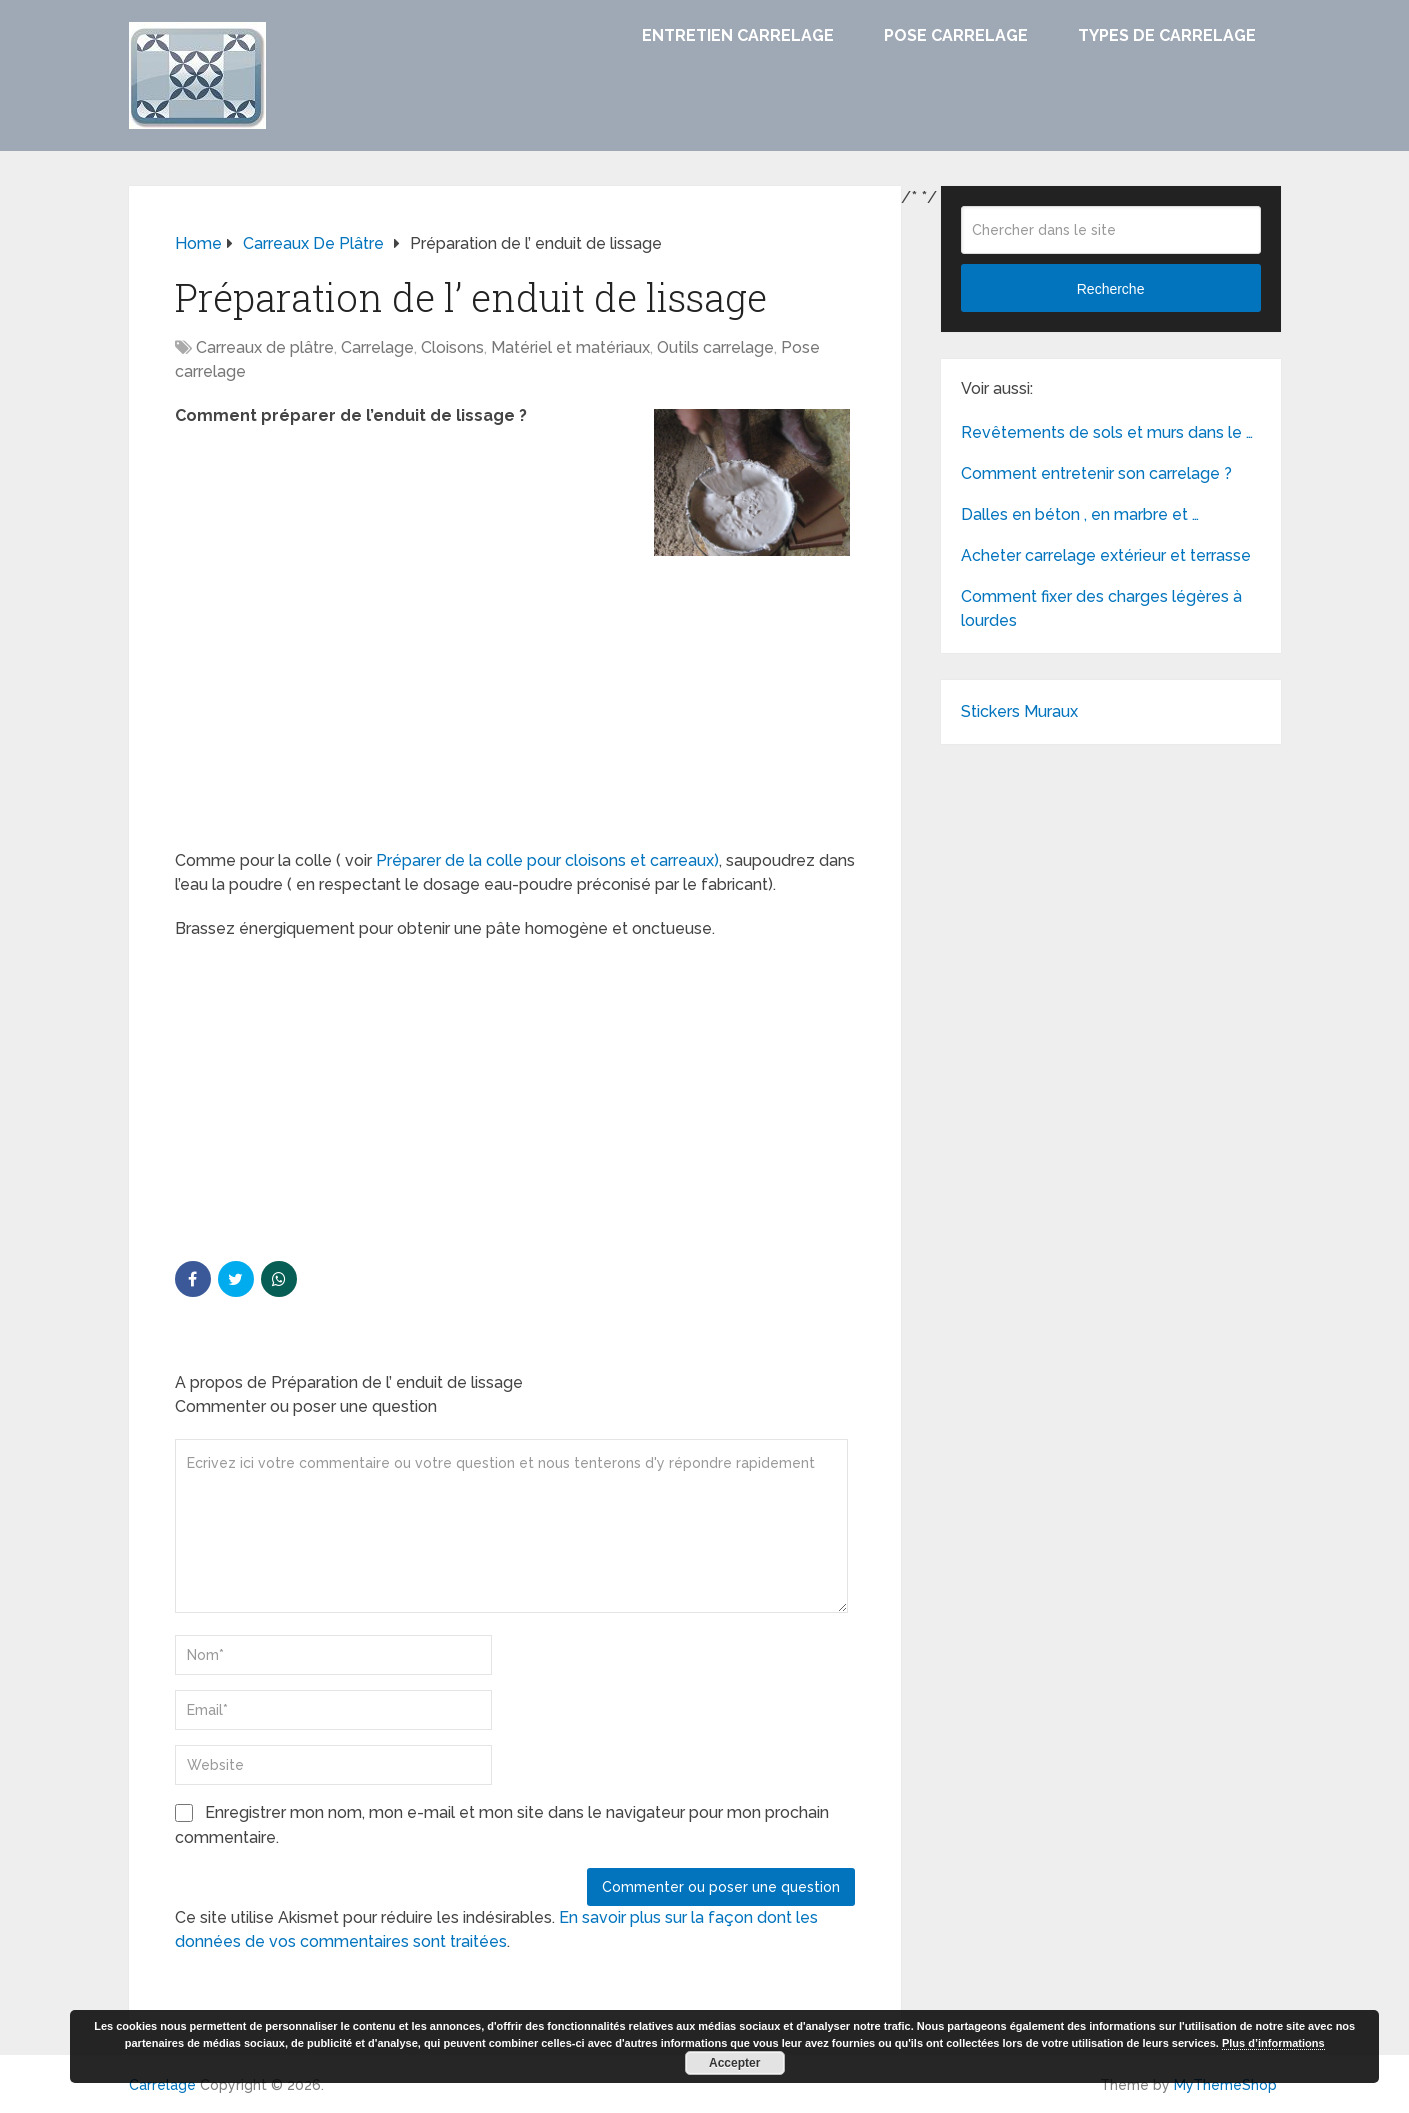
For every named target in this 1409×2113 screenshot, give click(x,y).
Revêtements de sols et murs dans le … (1107, 432)
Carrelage (377, 347)
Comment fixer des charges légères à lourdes (1101, 608)
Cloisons (452, 347)
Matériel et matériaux (570, 347)
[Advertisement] (515, 701)
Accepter (734, 2063)
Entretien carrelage (738, 35)
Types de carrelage (1167, 35)
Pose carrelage (956, 35)
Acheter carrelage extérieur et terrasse (1106, 555)
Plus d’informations (1273, 2043)
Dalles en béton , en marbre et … (1080, 514)
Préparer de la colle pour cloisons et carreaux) (545, 860)
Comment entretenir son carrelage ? (1096, 473)
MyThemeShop (1225, 2085)
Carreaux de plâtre (265, 347)
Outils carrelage (715, 347)
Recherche (1111, 289)
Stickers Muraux (1019, 711)
